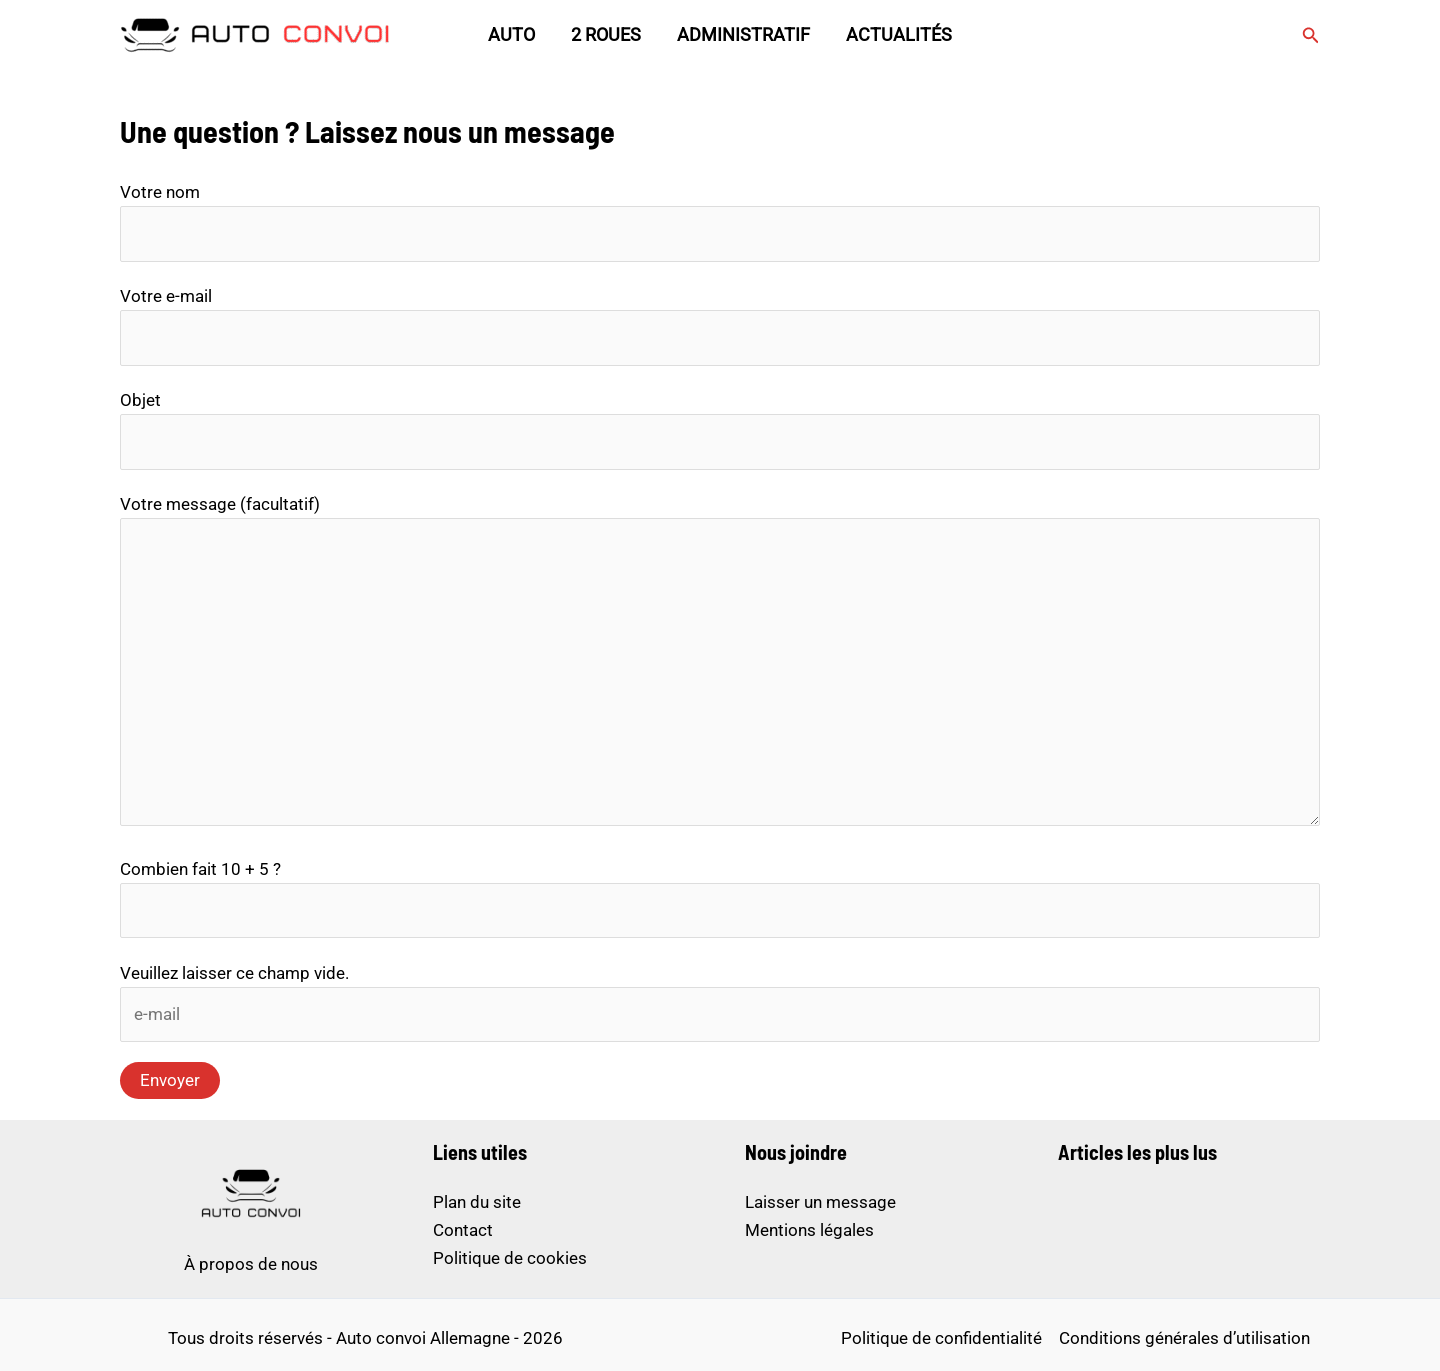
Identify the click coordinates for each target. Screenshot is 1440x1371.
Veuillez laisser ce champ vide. (234, 973)
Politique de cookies (510, 1258)
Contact (463, 1230)
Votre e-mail (720, 326)
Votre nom (720, 222)
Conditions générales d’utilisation (1184, 1338)
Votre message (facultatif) (720, 664)
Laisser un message (820, 1202)
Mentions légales (809, 1230)
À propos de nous (251, 1264)
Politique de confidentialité (941, 1338)
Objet (720, 430)
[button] (1311, 35)
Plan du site (477, 1202)
